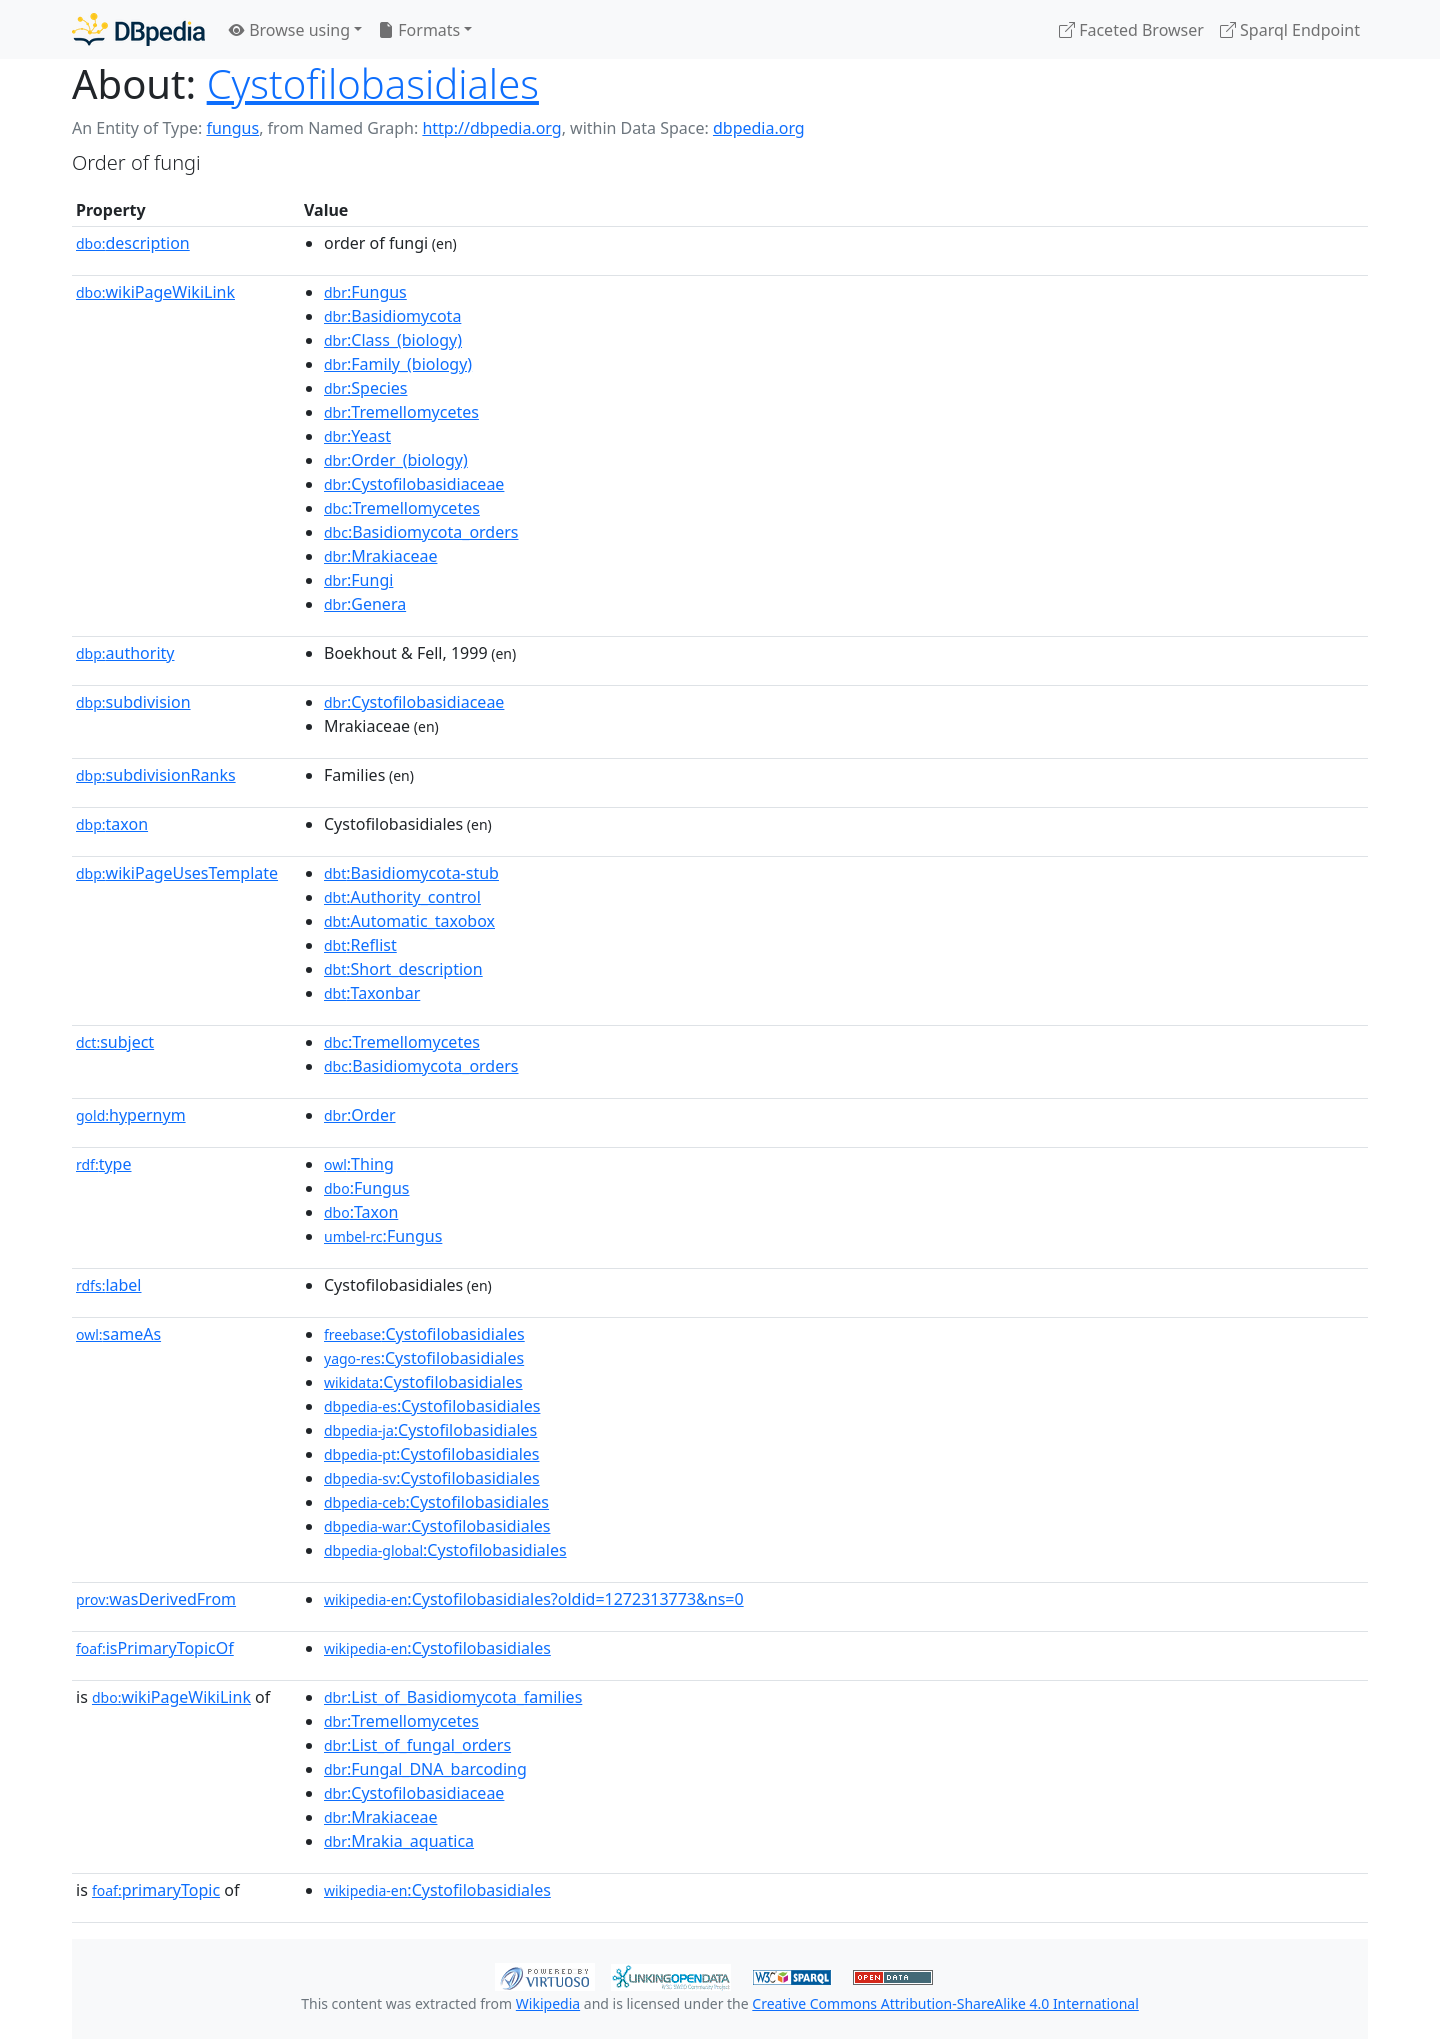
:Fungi (358, 580)
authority (125, 653)
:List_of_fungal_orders (417, 1745)
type (104, 1164)
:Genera (365, 604)
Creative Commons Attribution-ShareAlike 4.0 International (945, 2003)
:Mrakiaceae (380, 556)
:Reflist (360, 945)
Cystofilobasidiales (373, 83)
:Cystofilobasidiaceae (414, 484)
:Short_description (403, 969)
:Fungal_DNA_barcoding (425, 1769)
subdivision (133, 702)
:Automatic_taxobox (409, 921)
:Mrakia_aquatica (399, 1841)
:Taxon (361, 1212)
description (133, 243)
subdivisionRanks (156, 775)
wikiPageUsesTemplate (177, 873)
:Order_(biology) (396, 460)
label (109, 1285)
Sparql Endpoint (1290, 30)
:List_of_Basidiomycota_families (453, 1697)
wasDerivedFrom (156, 1599)
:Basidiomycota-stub (411, 873)
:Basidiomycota (392, 316)
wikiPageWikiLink (155, 292)
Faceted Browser (1131, 30)
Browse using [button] (289, 30)
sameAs (118, 1334)
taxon (112, 824)
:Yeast (357, 436)
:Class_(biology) (393, 340)
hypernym (131, 1115)
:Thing (359, 1164)
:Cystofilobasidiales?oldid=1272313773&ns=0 (534, 1599)
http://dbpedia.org (491, 128)
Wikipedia (548, 2003)
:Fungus (365, 292)
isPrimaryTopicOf (155, 1648)
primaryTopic (156, 1890)
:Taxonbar (372, 993)
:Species (365, 388)
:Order (360, 1115)
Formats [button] (419, 30)
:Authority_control (402, 897)
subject (115, 1042)
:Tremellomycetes (401, 412)
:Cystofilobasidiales (424, 1334)
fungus (232, 128)
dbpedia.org (759, 128)
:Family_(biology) (398, 364)
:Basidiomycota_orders (421, 532)
